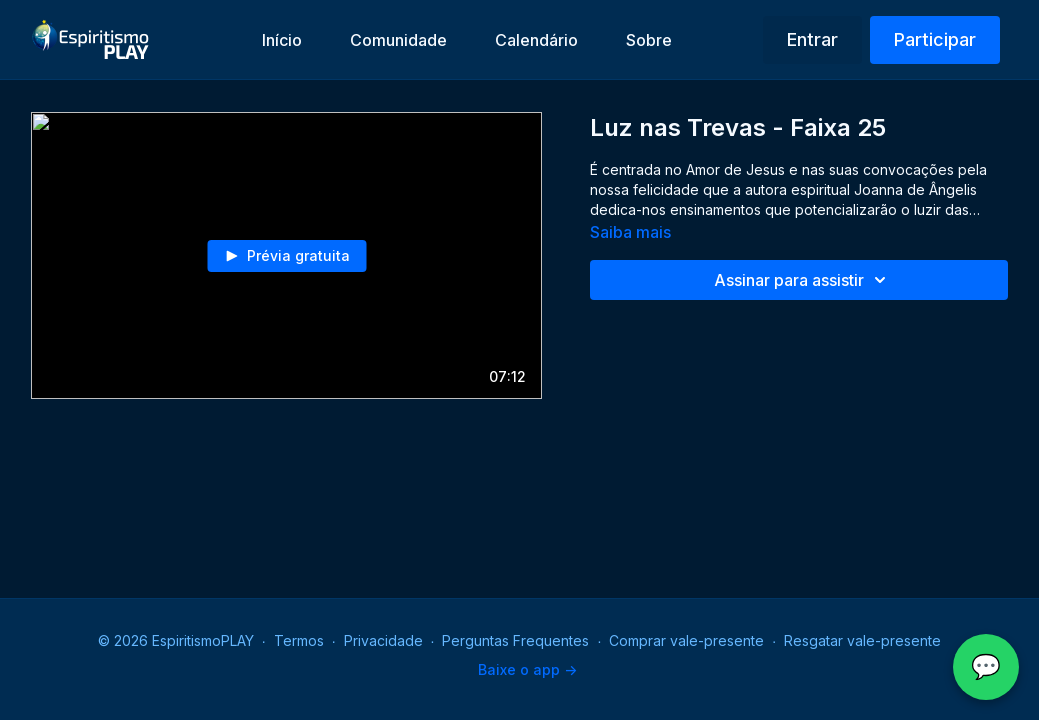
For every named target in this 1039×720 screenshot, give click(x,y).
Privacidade (383, 640)
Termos (299, 640)
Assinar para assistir (803, 280)
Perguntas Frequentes (515, 640)
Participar (935, 39)
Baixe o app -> (527, 669)
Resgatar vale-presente (862, 640)
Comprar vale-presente (686, 640)
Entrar (812, 39)
